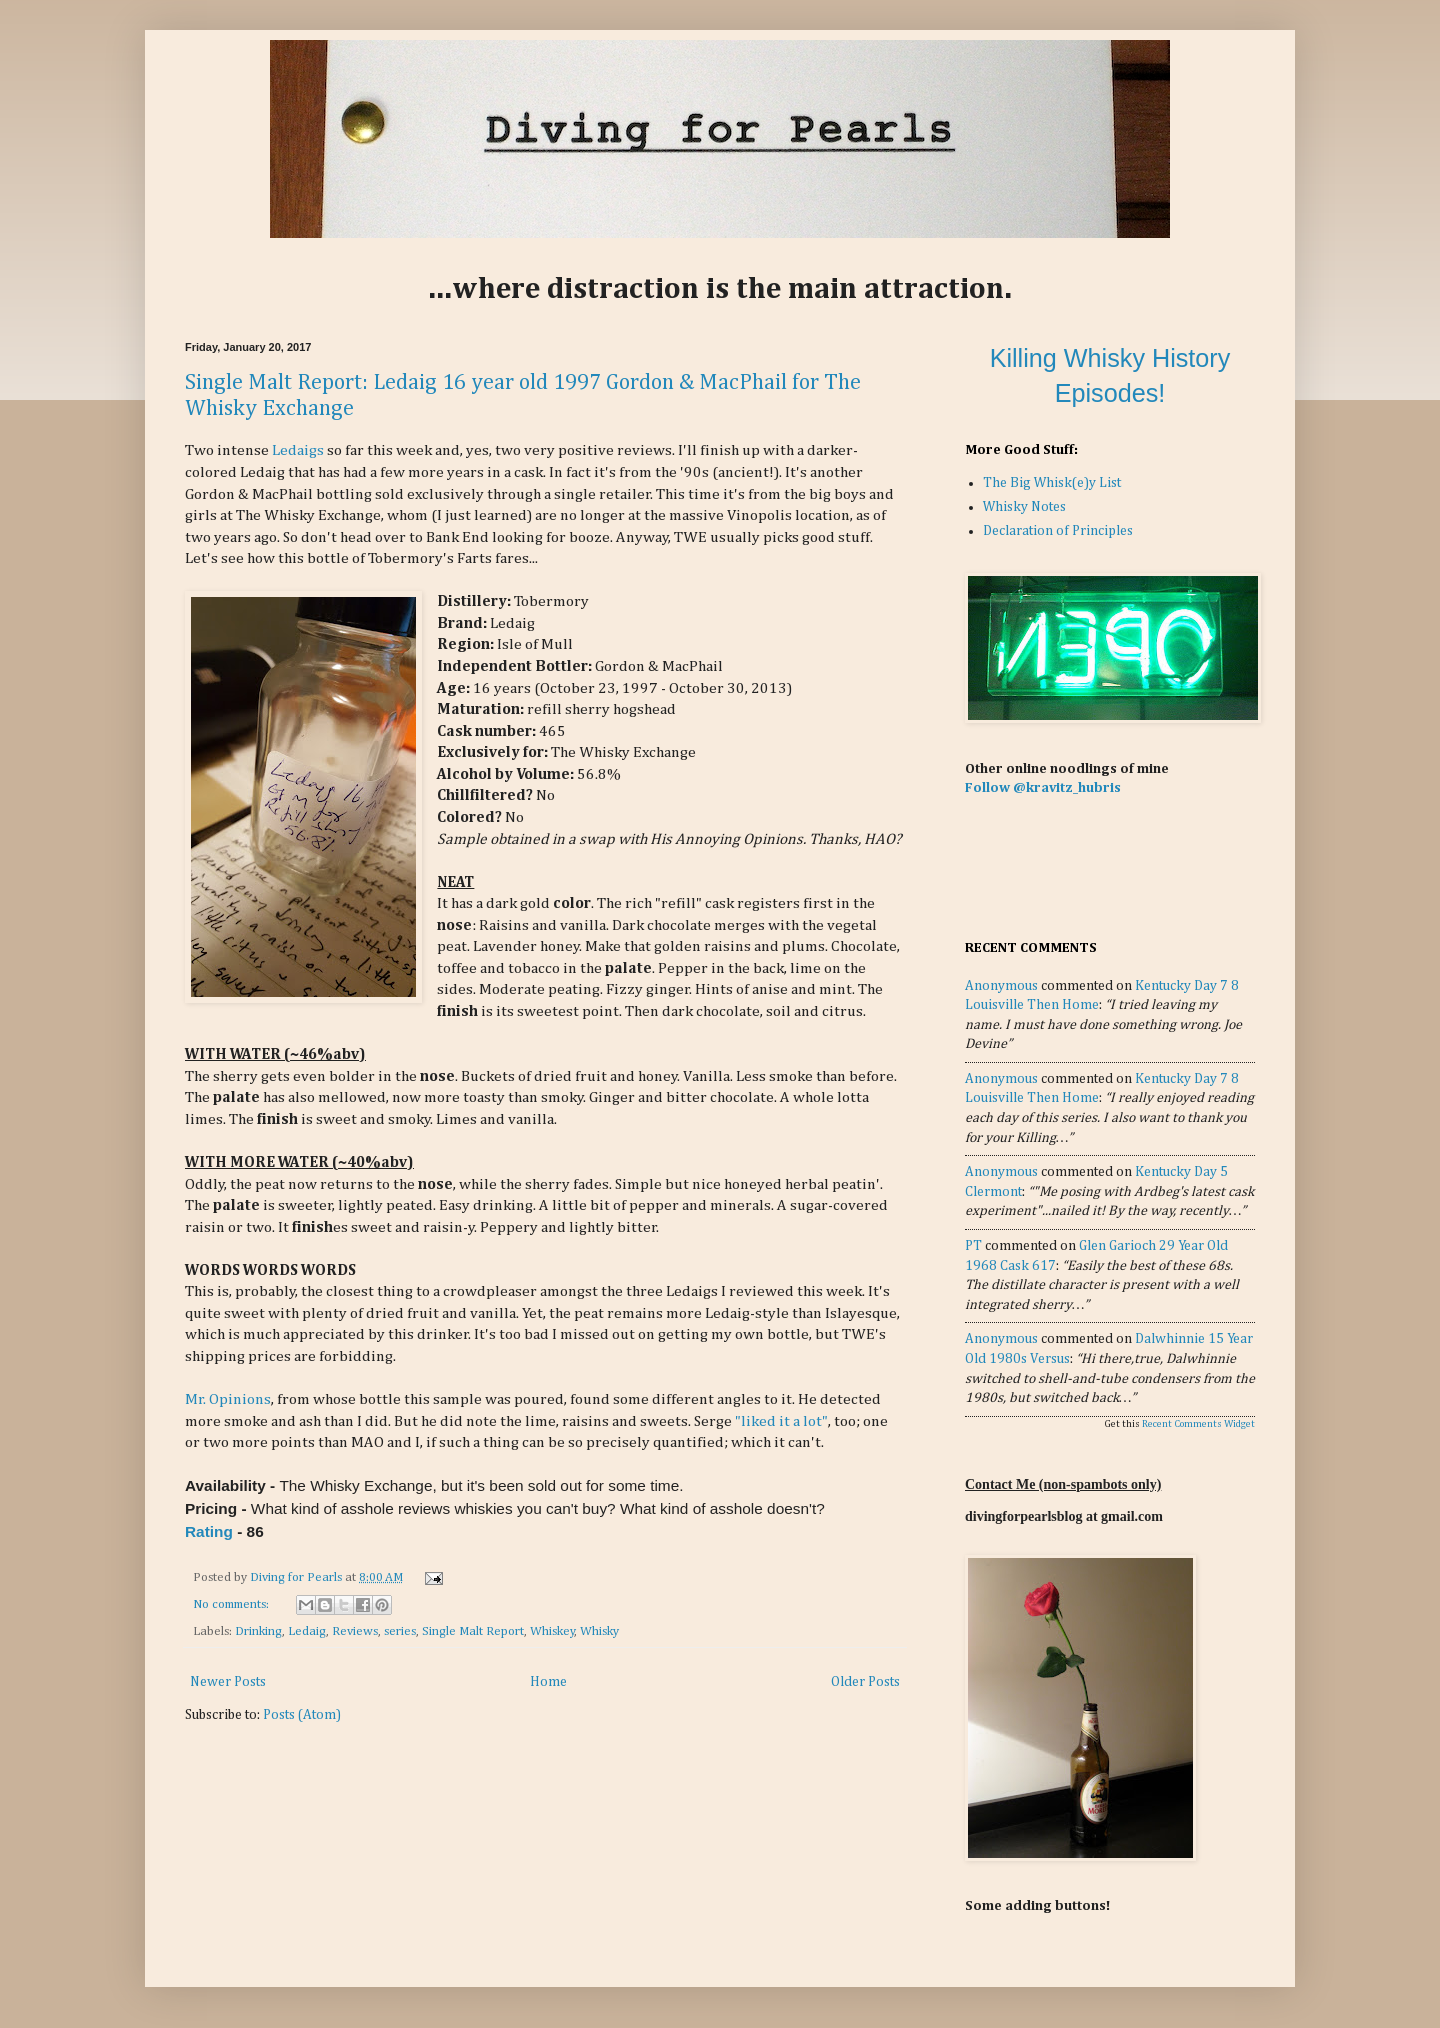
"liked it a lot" (781, 1421)
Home (548, 1682)
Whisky (599, 1631)
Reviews (355, 1631)
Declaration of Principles (1058, 531)
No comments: (232, 1604)
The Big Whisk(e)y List (1052, 483)
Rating (209, 1531)
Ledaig (307, 1631)
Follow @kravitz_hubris (1043, 788)
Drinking (258, 1631)
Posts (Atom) (302, 1715)
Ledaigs (298, 450)
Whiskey (552, 1631)
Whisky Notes (1024, 507)
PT (973, 1246)
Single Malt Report (473, 1631)
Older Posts (865, 1682)
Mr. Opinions (228, 1399)
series (400, 1631)
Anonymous (1001, 986)
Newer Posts (228, 1682)
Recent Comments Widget (1198, 1424)
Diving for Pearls (297, 1577)
